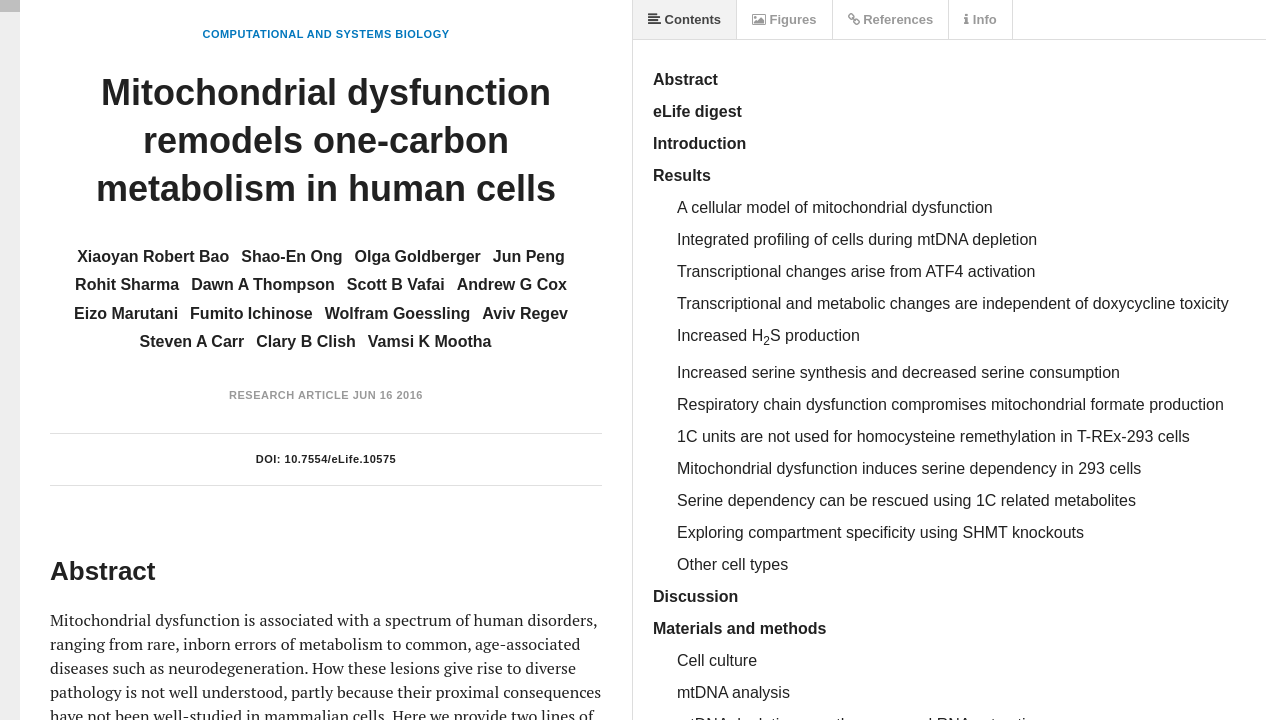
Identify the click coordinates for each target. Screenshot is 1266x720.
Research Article (289, 395)
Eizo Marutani (126, 313)
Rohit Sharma (127, 284)
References (891, 19)
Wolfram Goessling (398, 313)
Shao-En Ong (291, 256)
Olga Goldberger (418, 256)
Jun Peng (529, 256)
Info (980, 19)
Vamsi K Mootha (430, 341)
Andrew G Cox (512, 284)
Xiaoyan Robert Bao (153, 256)
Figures (784, 19)
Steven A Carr (192, 341)
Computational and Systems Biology (325, 34)
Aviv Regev (525, 313)
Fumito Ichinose (251, 313)
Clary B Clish (306, 341)
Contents (684, 19)
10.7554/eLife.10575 (341, 459)
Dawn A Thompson (263, 284)
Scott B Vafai (396, 284)
